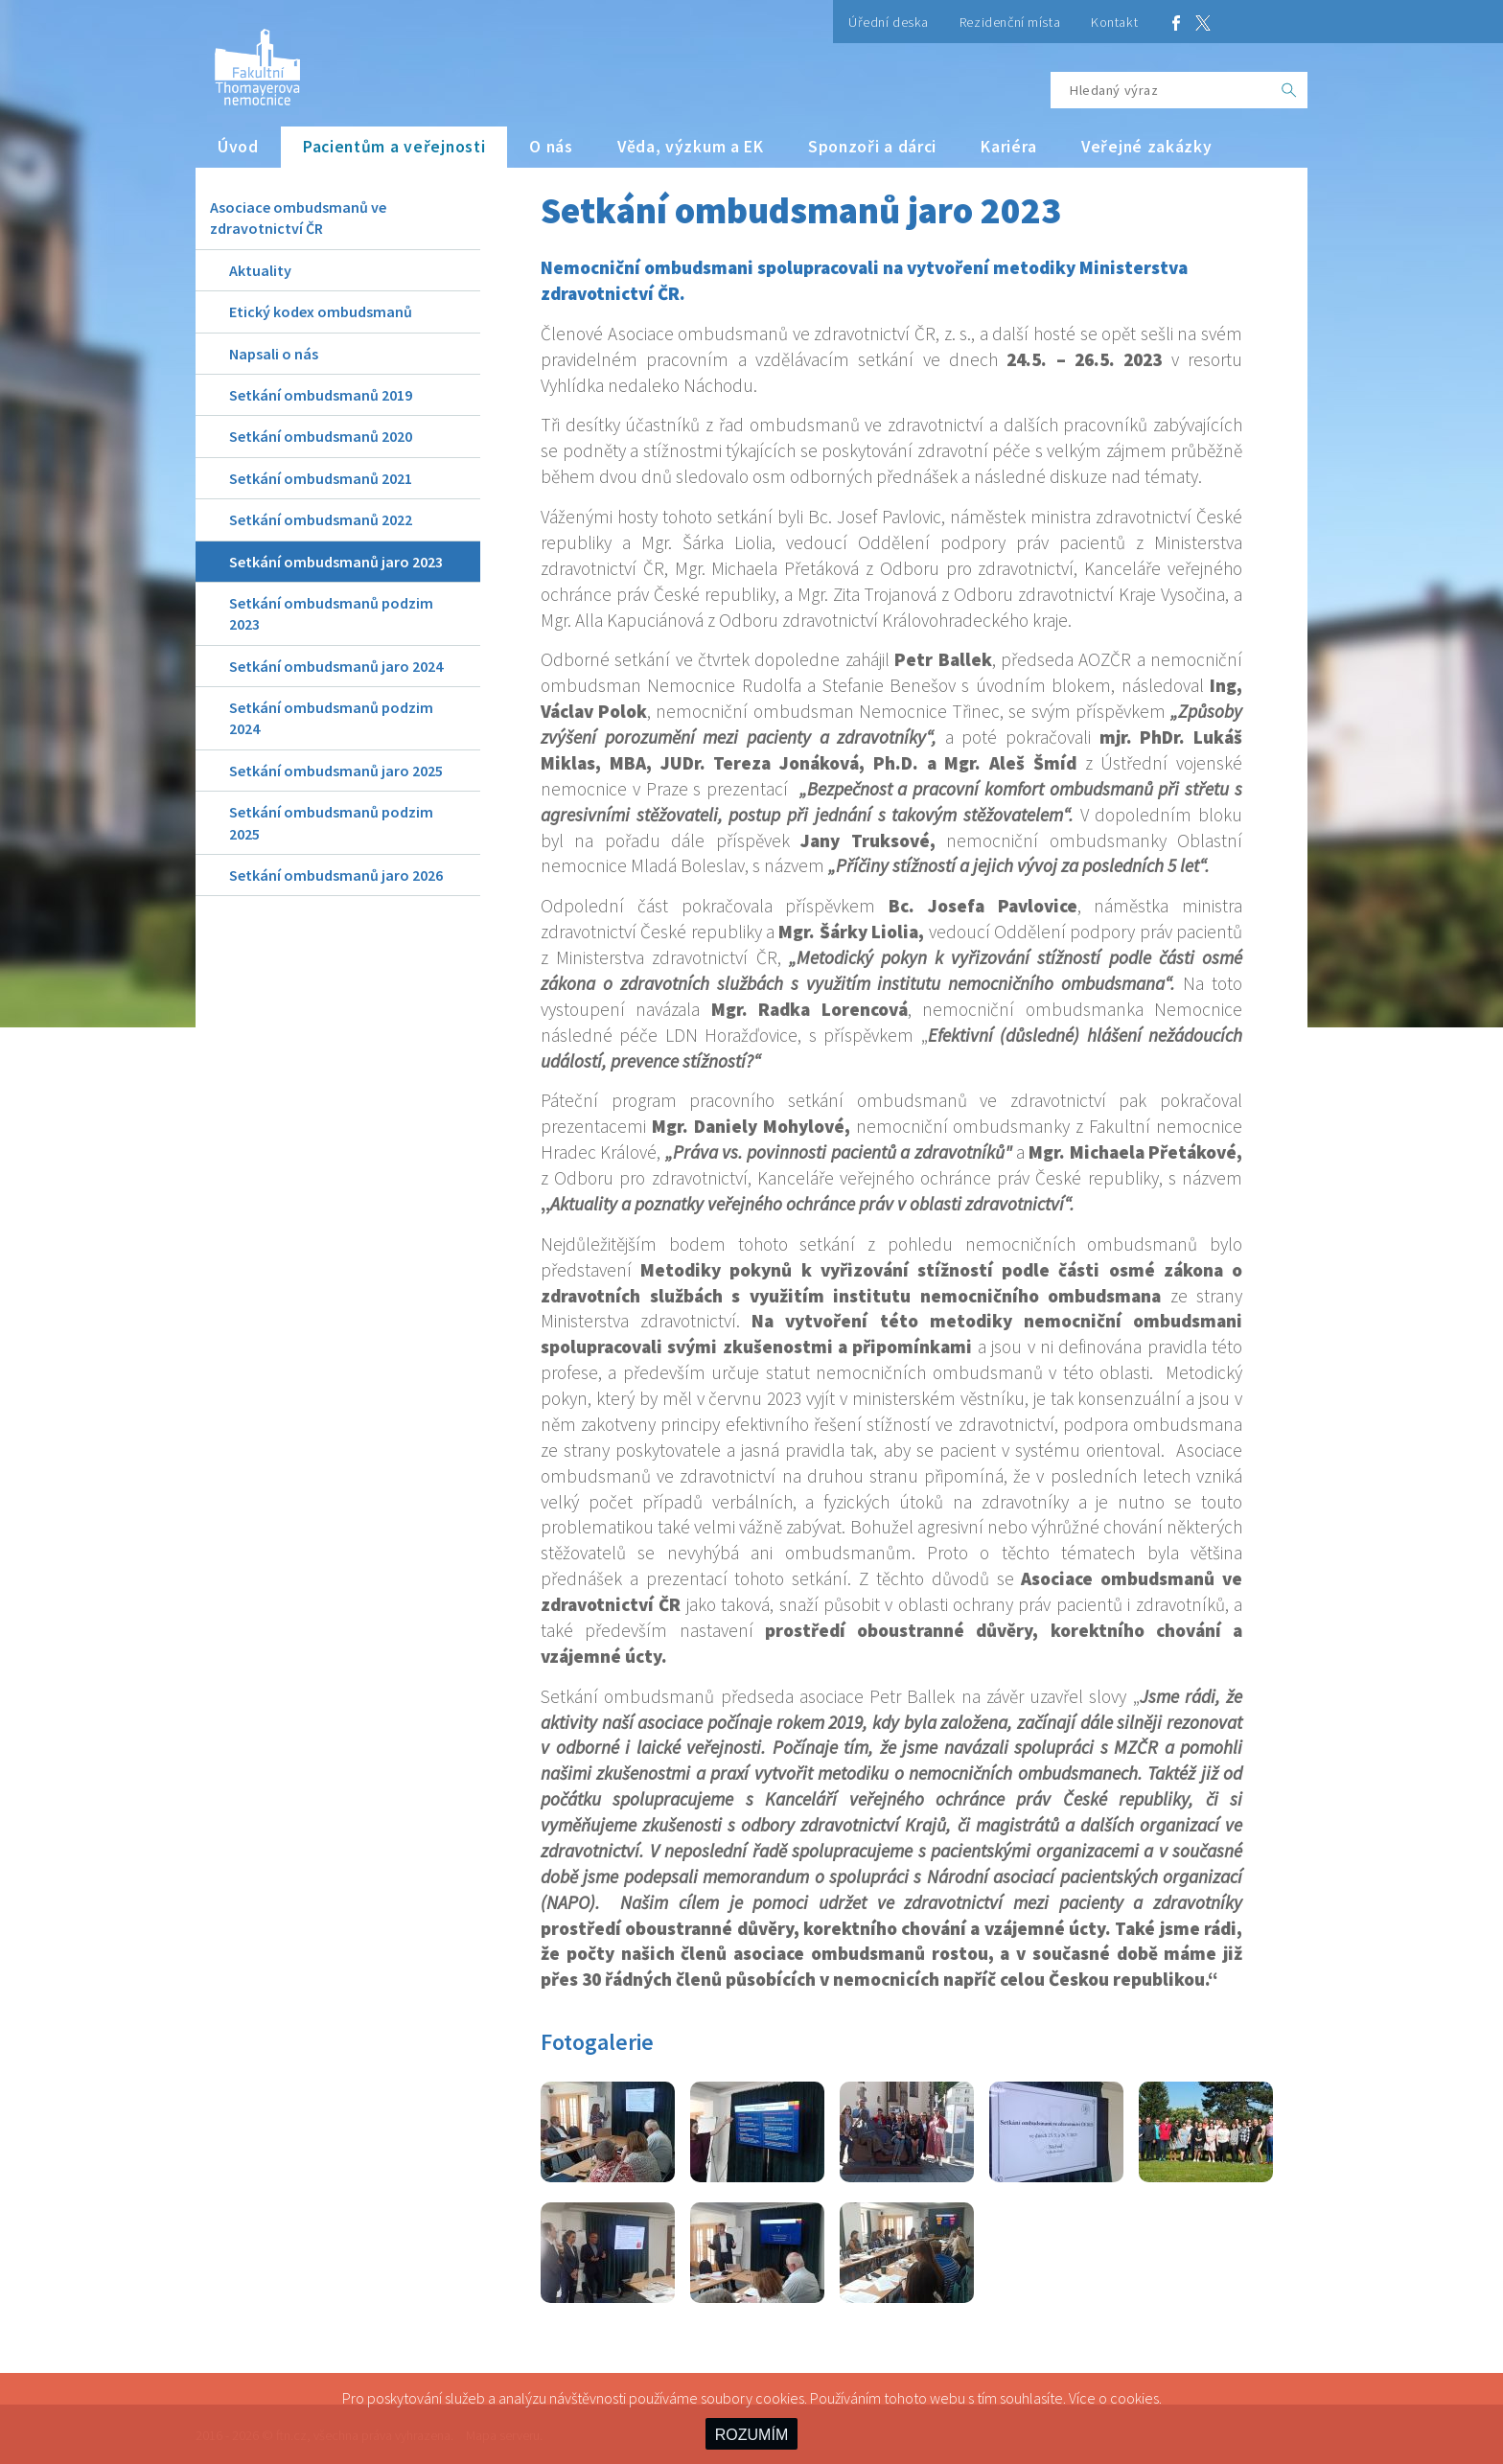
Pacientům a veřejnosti (394, 146)
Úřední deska (888, 22)
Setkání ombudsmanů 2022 (320, 519)
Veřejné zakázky (1147, 146)
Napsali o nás (273, 353)
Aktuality (260, 270)
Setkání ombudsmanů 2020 (320, 436)
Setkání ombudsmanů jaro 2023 (336, 561)
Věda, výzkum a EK (690, 146)
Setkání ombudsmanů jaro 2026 (336, 875)
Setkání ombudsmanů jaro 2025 (336, 770)
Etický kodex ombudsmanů (320, 311)
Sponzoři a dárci (872, 146)
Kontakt (1114, 22)
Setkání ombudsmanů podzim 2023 (331, 613)
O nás (551, 146)
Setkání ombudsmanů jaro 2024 (336, 666)
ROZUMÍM (751, 2435)
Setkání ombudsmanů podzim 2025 (331, 822)
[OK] (1289, 90)
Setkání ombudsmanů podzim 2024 (331, 718)
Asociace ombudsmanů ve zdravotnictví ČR (298, 217)
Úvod (238, 146)
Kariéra (1009, 146)
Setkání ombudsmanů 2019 (320, 394)
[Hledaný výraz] (1161, 90)
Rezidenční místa (1010, 22)
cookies (1134, 2397)
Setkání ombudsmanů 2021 (320, 478)
